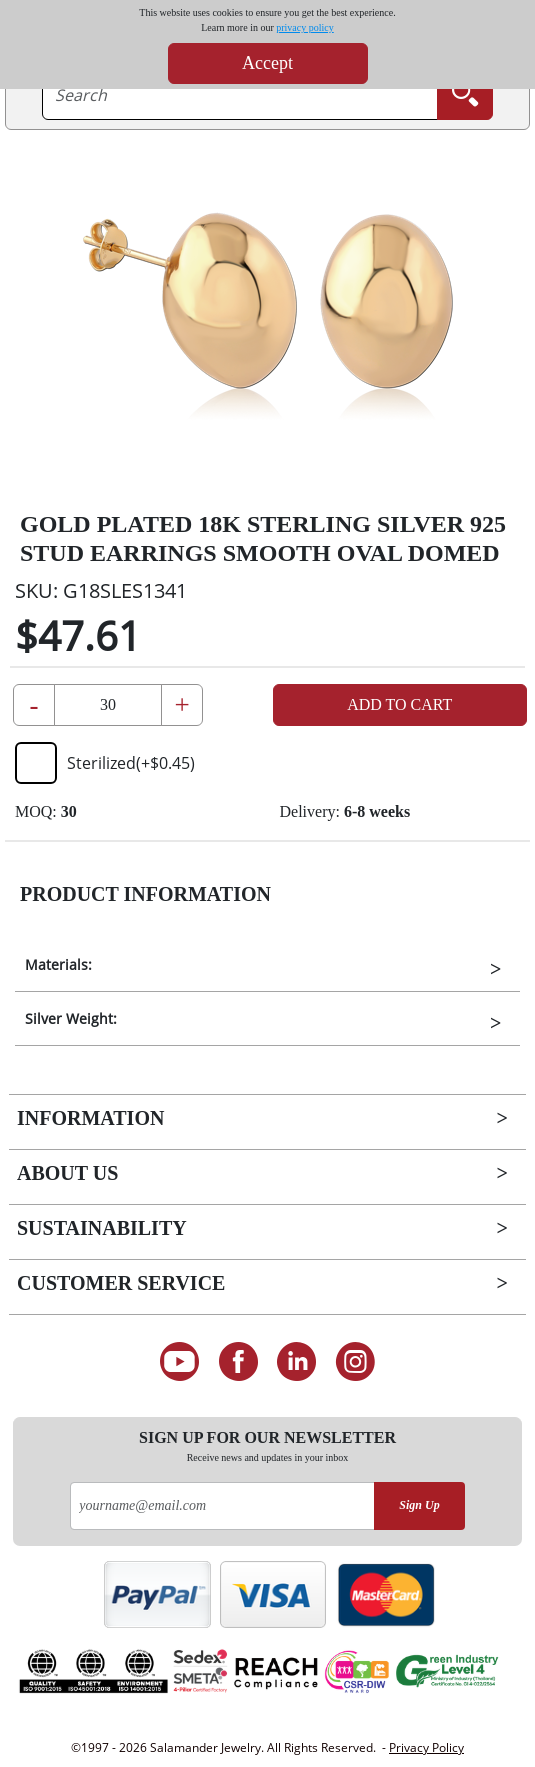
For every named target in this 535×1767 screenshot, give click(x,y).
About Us (67, 1173)
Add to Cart (399, 704)
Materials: (58, 964)
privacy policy (304, 27)
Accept (267, 63)
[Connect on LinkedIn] (297, 1362)
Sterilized (105, 763)
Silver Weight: (71, 1018)
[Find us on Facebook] (238, 1362)
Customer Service (121, 1283)
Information (90, 1118)
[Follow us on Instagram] (355, 1362)
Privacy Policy (426, 1747)
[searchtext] (240, 95)
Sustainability (102, 1228)
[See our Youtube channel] (179, 1362)
